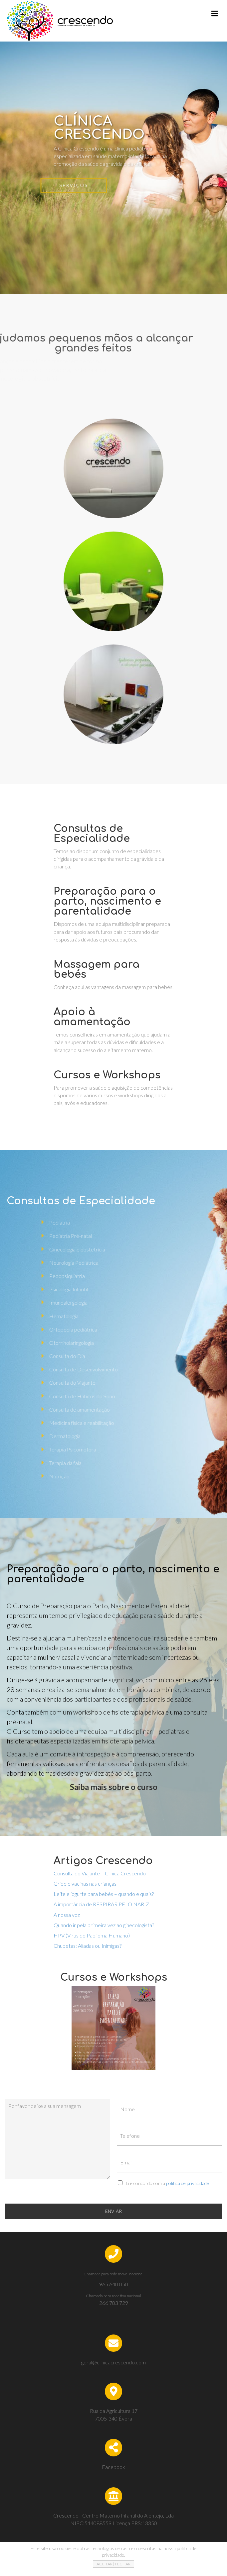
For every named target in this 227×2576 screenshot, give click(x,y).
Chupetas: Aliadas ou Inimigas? (87, 1945)
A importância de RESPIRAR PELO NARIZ (101, 1904)
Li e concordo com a (167, 2183)
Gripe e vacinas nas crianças (85, 1883)
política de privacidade (187, 2183)
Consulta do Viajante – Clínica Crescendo (100, 1873)
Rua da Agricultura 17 (113, 2411)
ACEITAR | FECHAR (113, 2563)
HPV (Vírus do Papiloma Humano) (92, 1935)
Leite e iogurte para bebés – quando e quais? (104, 1894)
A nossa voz (67, 1915)
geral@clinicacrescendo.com (113, 2362)
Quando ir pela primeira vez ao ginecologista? (104, 1925)
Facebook (113, 2467)
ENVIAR (113, 2211)
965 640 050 (113, 2284)
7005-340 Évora (113, 2418)
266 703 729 (113, 2303)
